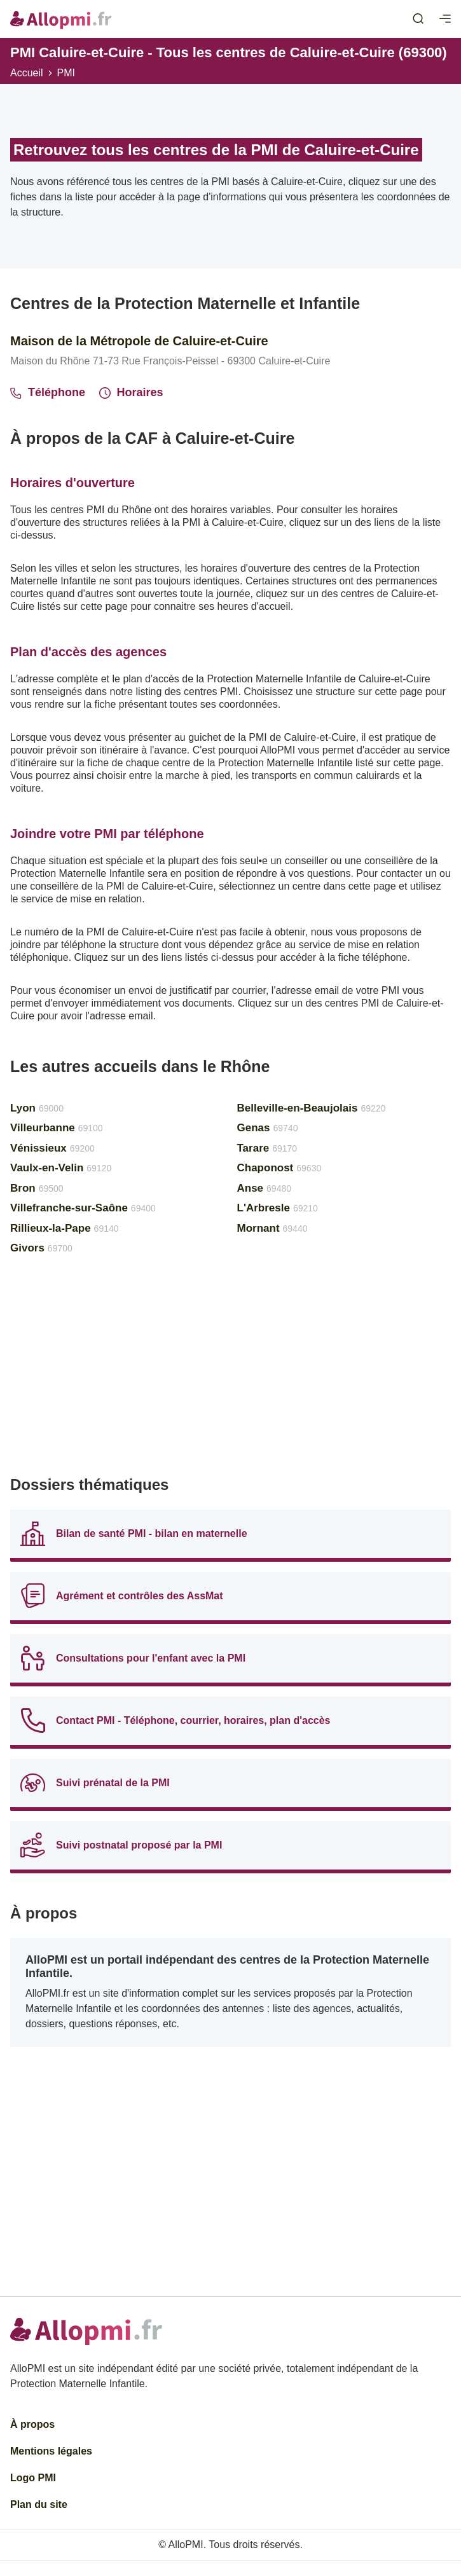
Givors (41, 1248)
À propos (32, 2424)
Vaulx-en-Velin (60, 1168)
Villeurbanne (56, 1128)
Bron (37, 1188)
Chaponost (279, 1168)
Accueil (26, 72)
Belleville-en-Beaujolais (311, 1108)
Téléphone (47, 392)
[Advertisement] (230, 1371)
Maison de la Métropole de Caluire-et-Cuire (139, 341)
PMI (66, 72)
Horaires (131, 392)
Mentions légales (51, 2451)
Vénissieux (52, 1148)
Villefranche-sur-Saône (83, 1208)
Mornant (272, 1228)
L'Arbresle (277, 1208)
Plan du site (38, 2504)
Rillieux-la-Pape (64, 1228)
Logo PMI (33, 2477)
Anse (264, 1188)
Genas (267, 1128)
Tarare (267, 1148)
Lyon (37, 1108)
